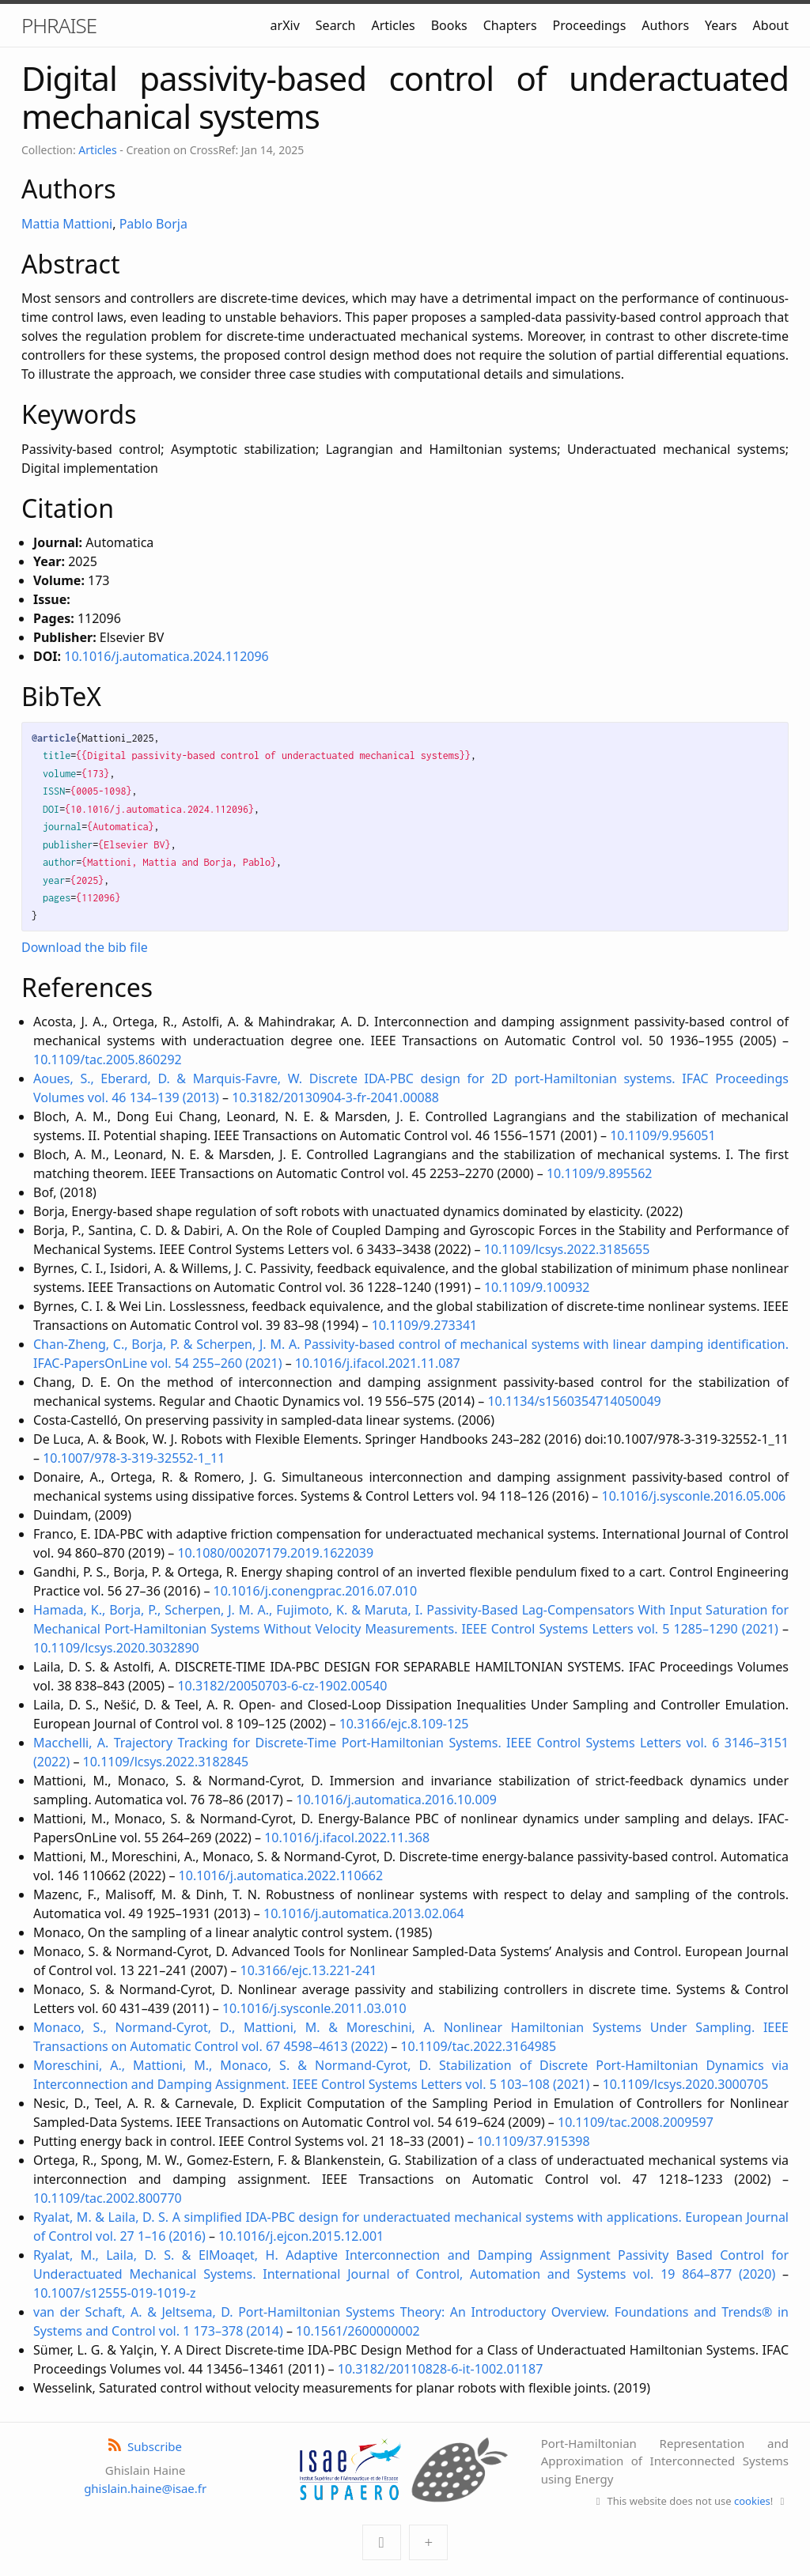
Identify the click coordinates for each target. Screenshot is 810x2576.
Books (449, 25)
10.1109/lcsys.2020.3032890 (116, 1647)
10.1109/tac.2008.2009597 (635, 2122)
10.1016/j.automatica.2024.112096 (166, 656)
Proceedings (589, 25)
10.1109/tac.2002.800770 (107, 2198)
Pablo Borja (153, 223)
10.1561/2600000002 (358, 2331)
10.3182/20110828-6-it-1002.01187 (440, 2369)
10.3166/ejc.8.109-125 (404, 1723)
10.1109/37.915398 (533, 2141)
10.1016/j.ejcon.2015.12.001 (301, 2236)
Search (336, 25)
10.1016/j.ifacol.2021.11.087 (377, 1363)
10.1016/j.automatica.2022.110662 (281, 1875)
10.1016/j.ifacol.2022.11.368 (347, 1837)
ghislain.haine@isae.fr (145, 2488)
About (771, 25)
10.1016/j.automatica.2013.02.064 (363, 1913)
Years (721, 25)
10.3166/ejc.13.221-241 (308, 1970)
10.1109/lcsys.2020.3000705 (686, 2084)
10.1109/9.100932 (537, 1287)
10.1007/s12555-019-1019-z (114, 2293)
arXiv (285, 25)
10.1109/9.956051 (663, 1135)
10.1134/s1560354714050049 (573, 1401)
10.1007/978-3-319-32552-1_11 (134, 1458)
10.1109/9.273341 (425, 1325)
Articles (392, 25)
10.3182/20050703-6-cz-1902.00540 (282, 1685)
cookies (752, 2501)
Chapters (510, 25)
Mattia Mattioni (66, 223)
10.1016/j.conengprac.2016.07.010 (316, 1591)
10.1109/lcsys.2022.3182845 (166, 1761)
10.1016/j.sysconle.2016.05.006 (694, 1496)
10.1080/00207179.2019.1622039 (275, 1553)
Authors (665, 25)
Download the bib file (84, 947)
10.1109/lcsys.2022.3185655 (567, 1249)
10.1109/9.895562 (600, 1173)
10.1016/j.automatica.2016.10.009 (396, 1799)
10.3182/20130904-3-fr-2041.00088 (335, 1097)
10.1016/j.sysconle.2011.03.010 (314, 2008)
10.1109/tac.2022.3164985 (478, 2046)
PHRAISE (59, 25)
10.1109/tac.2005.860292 (107, 1059)
